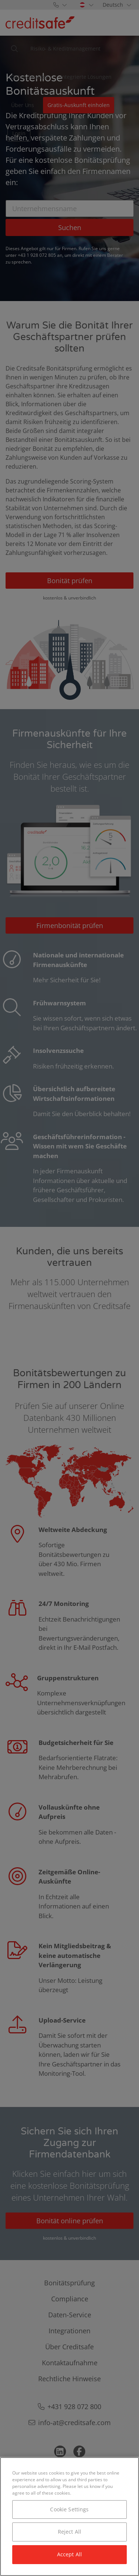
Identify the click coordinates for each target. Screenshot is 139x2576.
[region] (69, 2516)
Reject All (69, 2531)
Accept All (69, 2554)
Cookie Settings (69, 2509)
